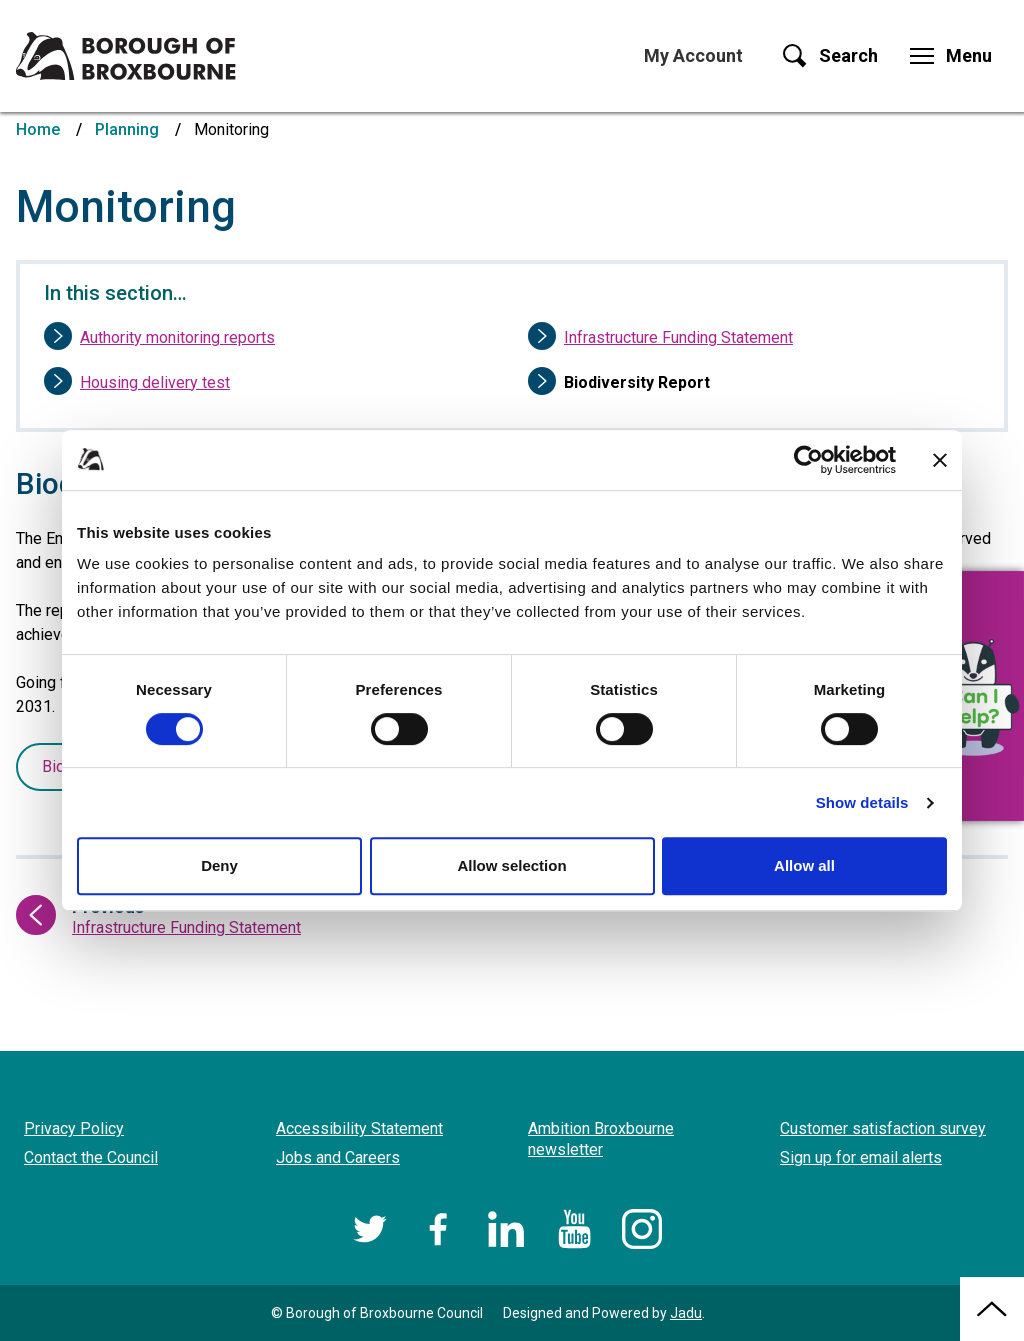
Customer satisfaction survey (883, 1128)
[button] (974, 696)
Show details (862, 802)
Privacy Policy (74, 1128)
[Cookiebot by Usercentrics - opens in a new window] (808, 460)
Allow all (804, 865)
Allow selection (511, 865)
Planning (127, 129)
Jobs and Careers (338, 1157)
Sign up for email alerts (861, 1157)
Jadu (686, 1313)
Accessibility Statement (359, 1128)
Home (38, 129)
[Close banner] (940, 460)
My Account (693, 55)
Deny (219, 865)
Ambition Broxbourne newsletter (601, 1139)
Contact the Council (91, 1157)
